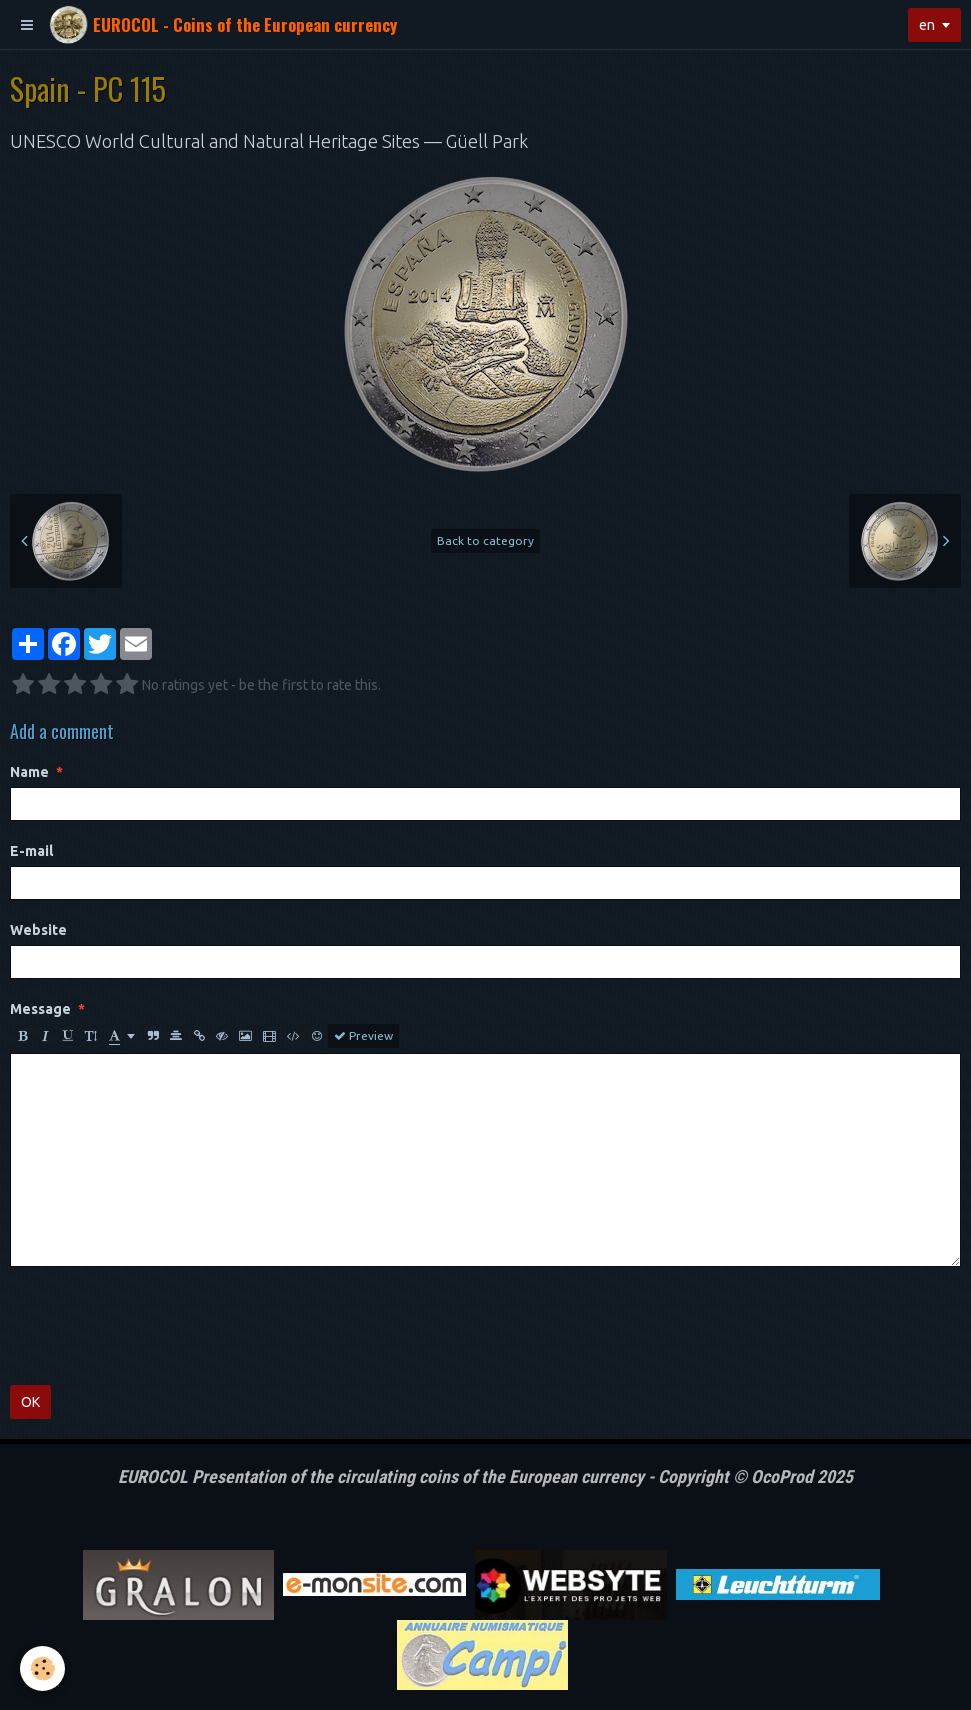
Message (40, 1009)
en (927, 25)
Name (29, 772)
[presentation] (162, 1326)
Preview (363, 1036)
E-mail (31, 851)
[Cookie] (42, 1668)
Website (38, 930)
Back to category (485, 540)
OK (30, 1402)
